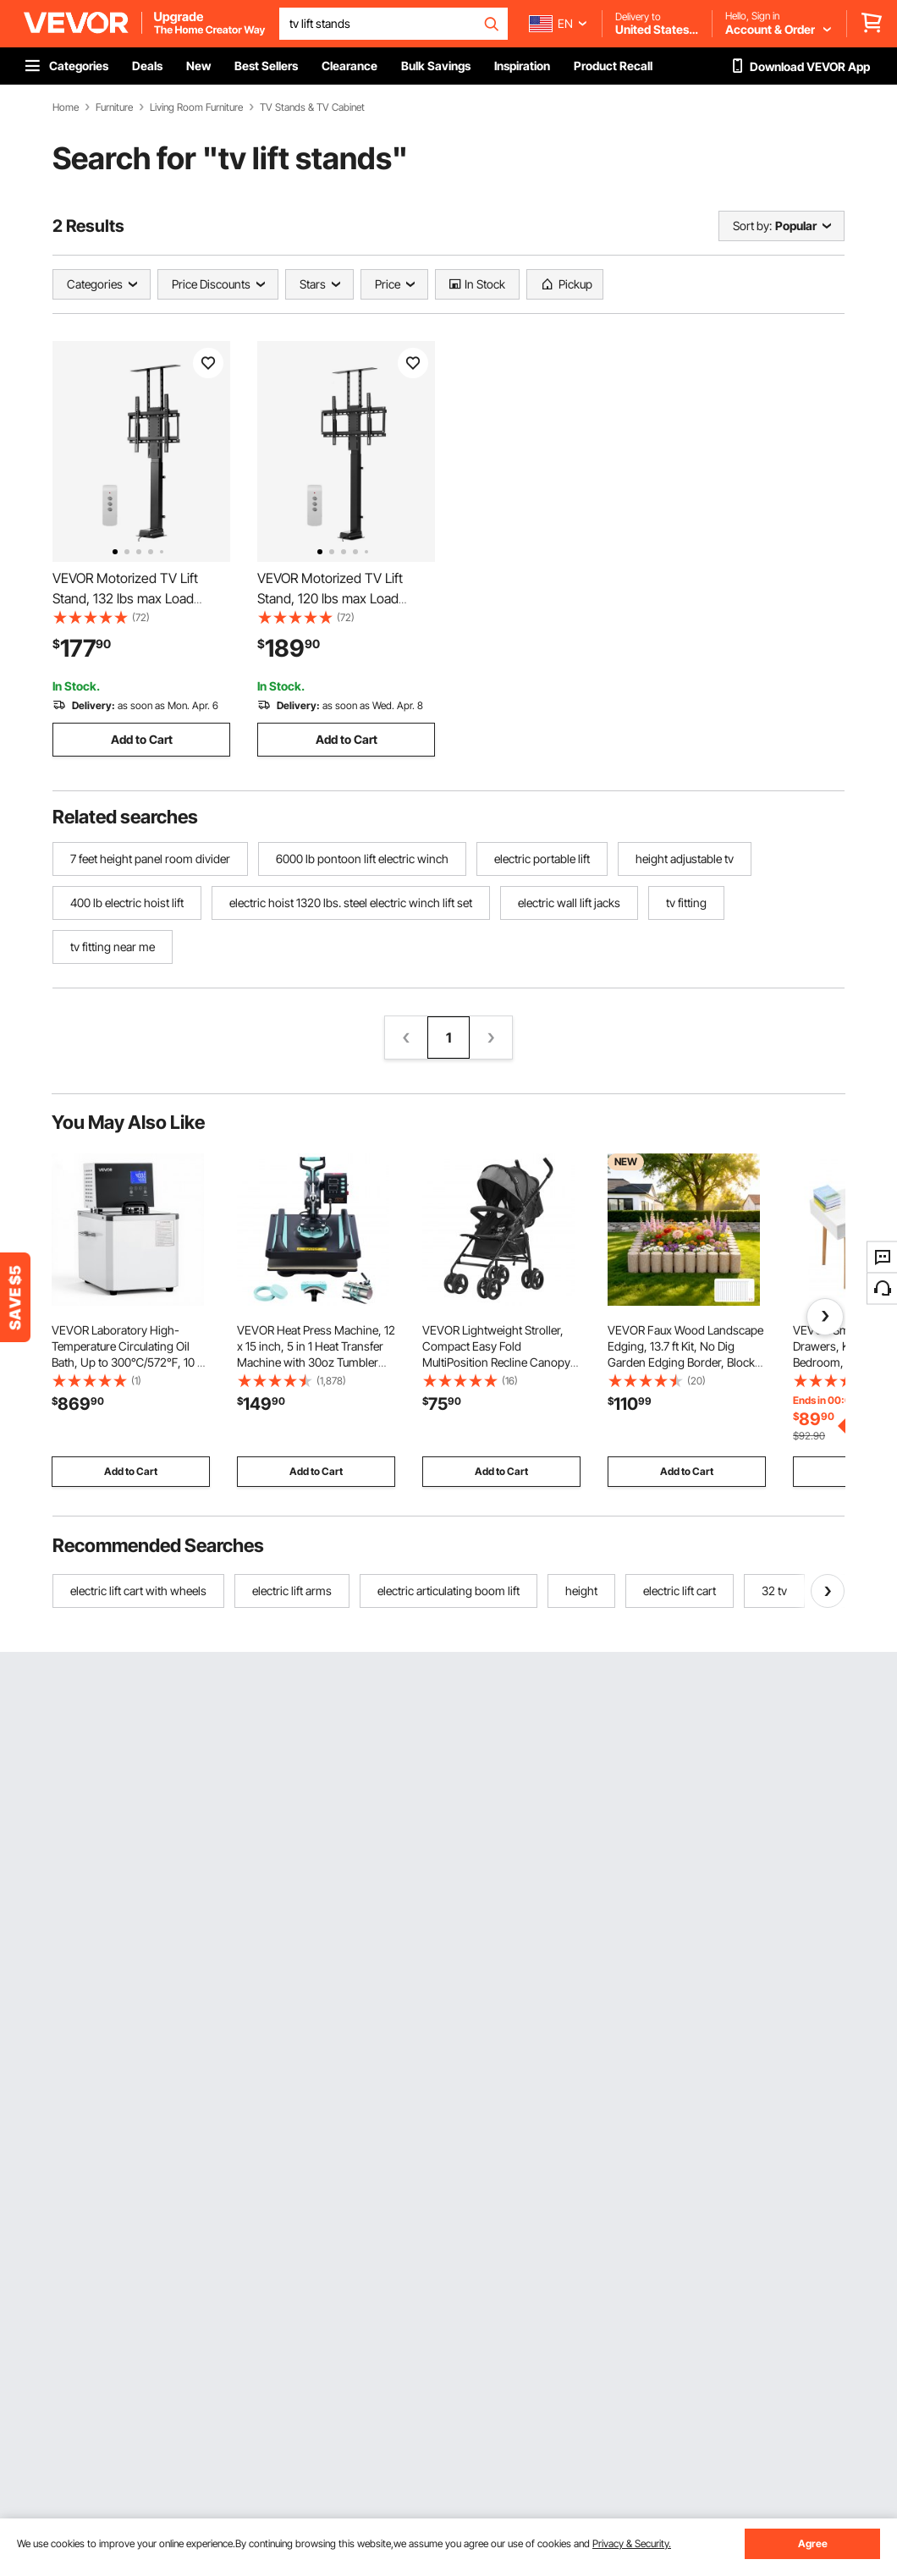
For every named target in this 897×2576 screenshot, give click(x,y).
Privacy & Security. (631, 2543)
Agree (813, 2543)
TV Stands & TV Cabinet (312, 107)
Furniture (114, 107)
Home (65, 107)
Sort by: (752, 225)
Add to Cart (142, 739)
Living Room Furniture (196, 107)
